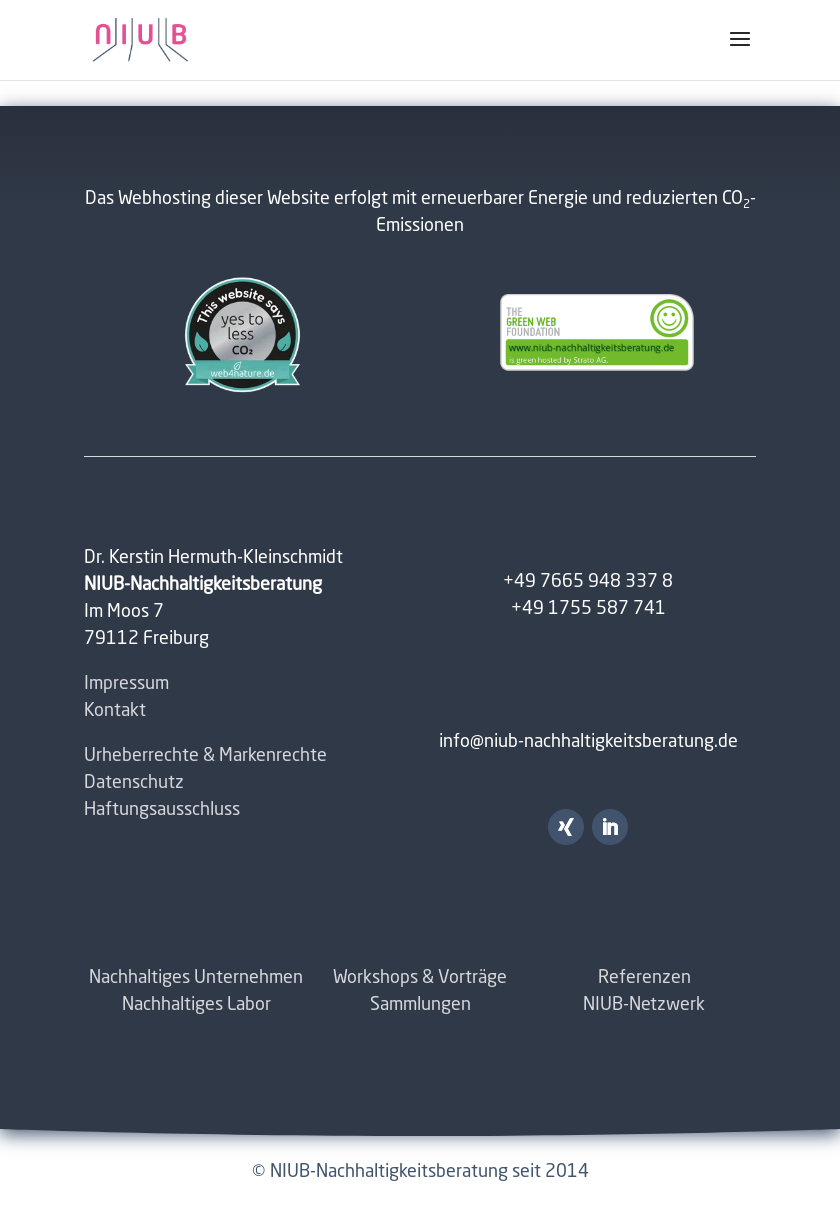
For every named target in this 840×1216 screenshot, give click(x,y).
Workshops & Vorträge (420, 978)
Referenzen (644, 978)
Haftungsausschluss (162, 810)
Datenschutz (134, 783)
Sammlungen (420, 1005)
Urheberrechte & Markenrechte (205, 756)
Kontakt (115, 711)
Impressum (126, 684)
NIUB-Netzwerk (644, 1005)
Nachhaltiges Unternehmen (196, 978)
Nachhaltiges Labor (196, 1005)
